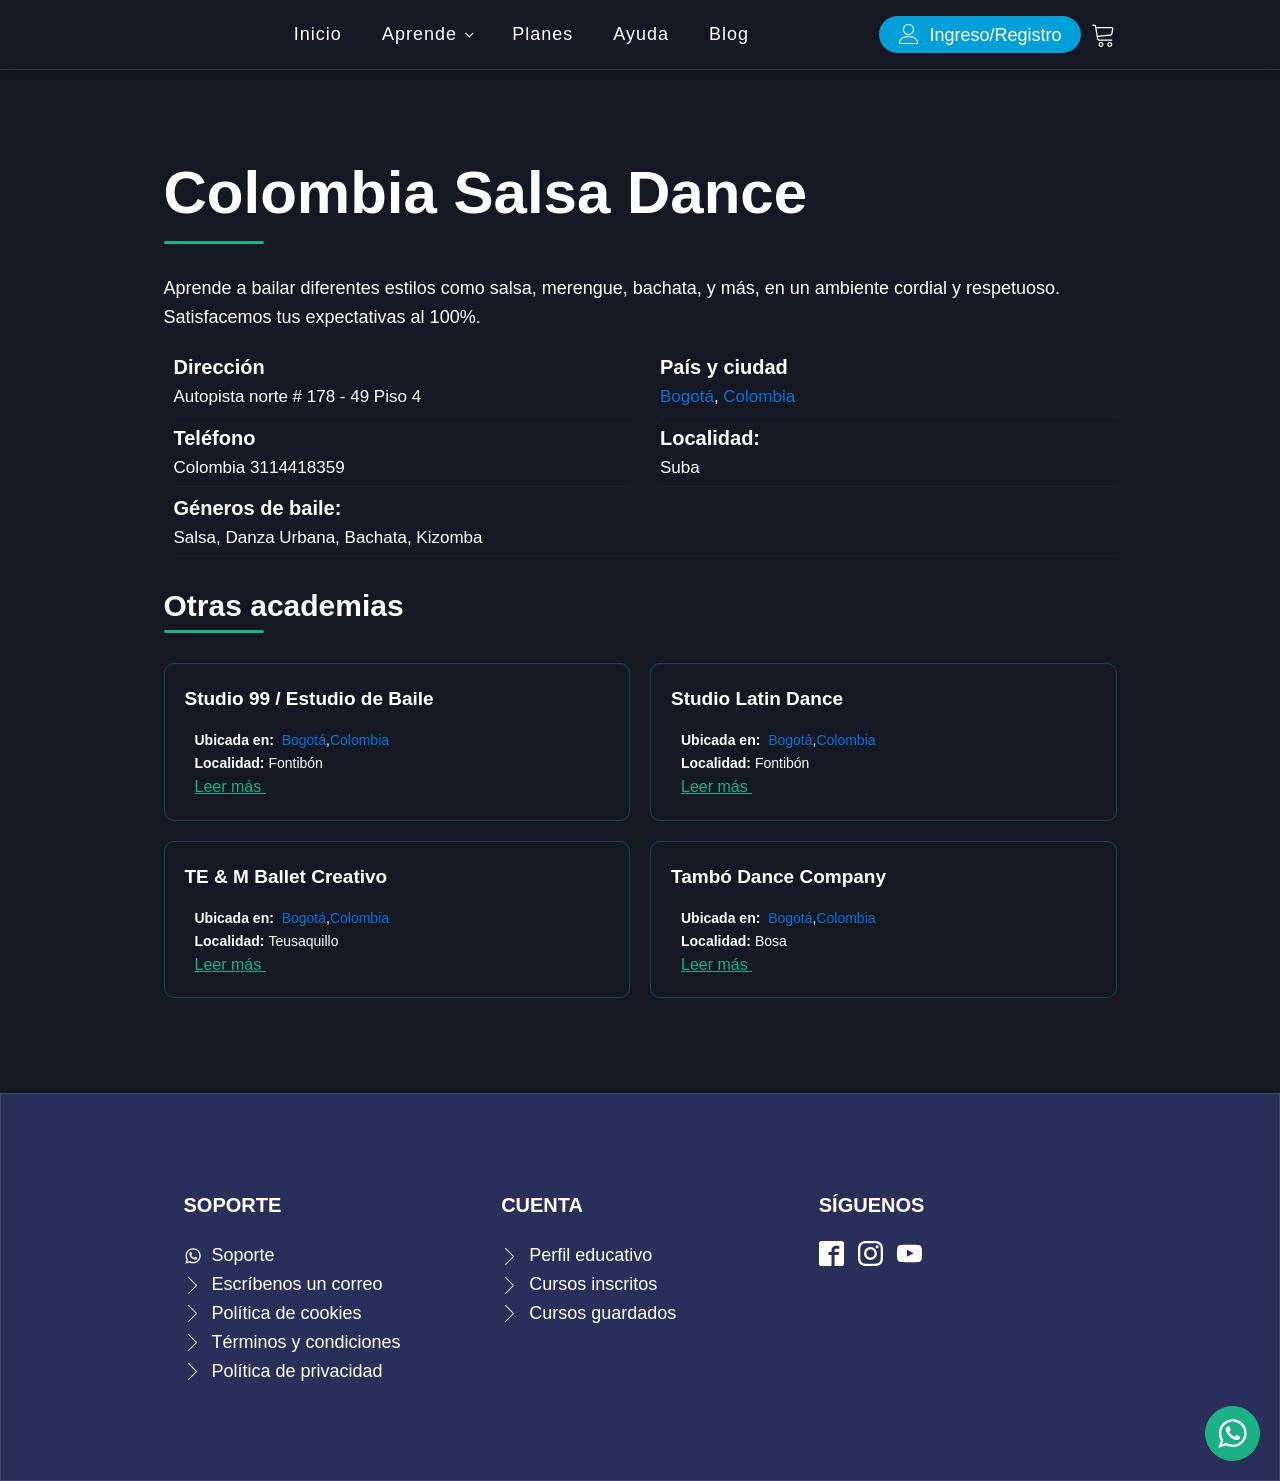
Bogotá (687, 396)
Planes (542, 34)
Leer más (230, 786)
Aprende (419, 34)
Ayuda (641, 34)
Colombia (759, 396)
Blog (729, 34)
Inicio (318, 34)
